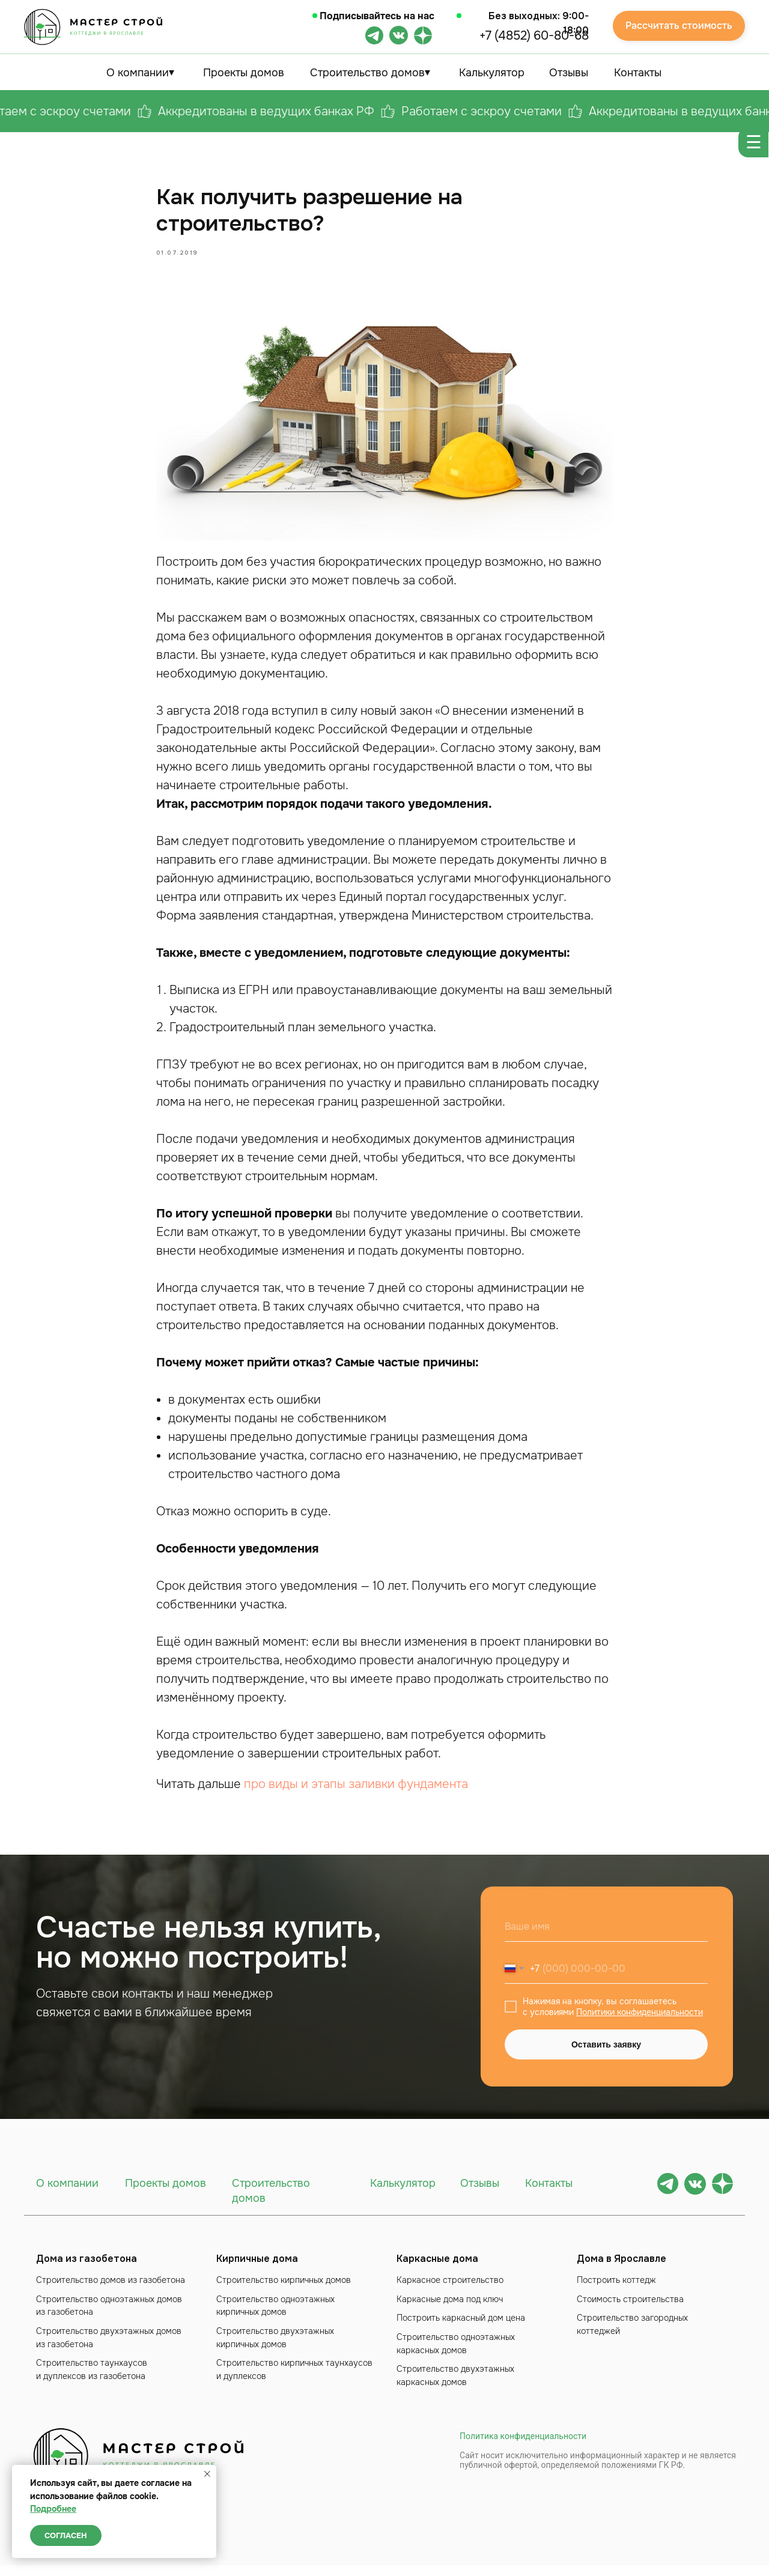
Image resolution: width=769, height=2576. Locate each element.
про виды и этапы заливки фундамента (356, 1789)
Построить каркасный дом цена (461, 2328)
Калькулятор (491, 72)
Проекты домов (243, 72)
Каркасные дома (437, 2269)
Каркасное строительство (450, 2290)
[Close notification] (207, 2474)
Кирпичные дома (257, 2269)
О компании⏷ (140, 72)
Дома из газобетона (86, 2269)
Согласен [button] (65, 2535)
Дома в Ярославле (621, 2269)
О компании (67, 2194)
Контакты (637, 72)
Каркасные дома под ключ (450, 2309)
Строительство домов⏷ (370, 72)
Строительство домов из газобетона (110, 2290)
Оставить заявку (606, 2055)
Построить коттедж (616, 2290)
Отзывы (568, 72)
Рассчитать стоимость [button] (678, 25)
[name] (606, 1938)
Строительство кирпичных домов (283, 2290)
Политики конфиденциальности (639, 2022)
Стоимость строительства (630, 2309)
